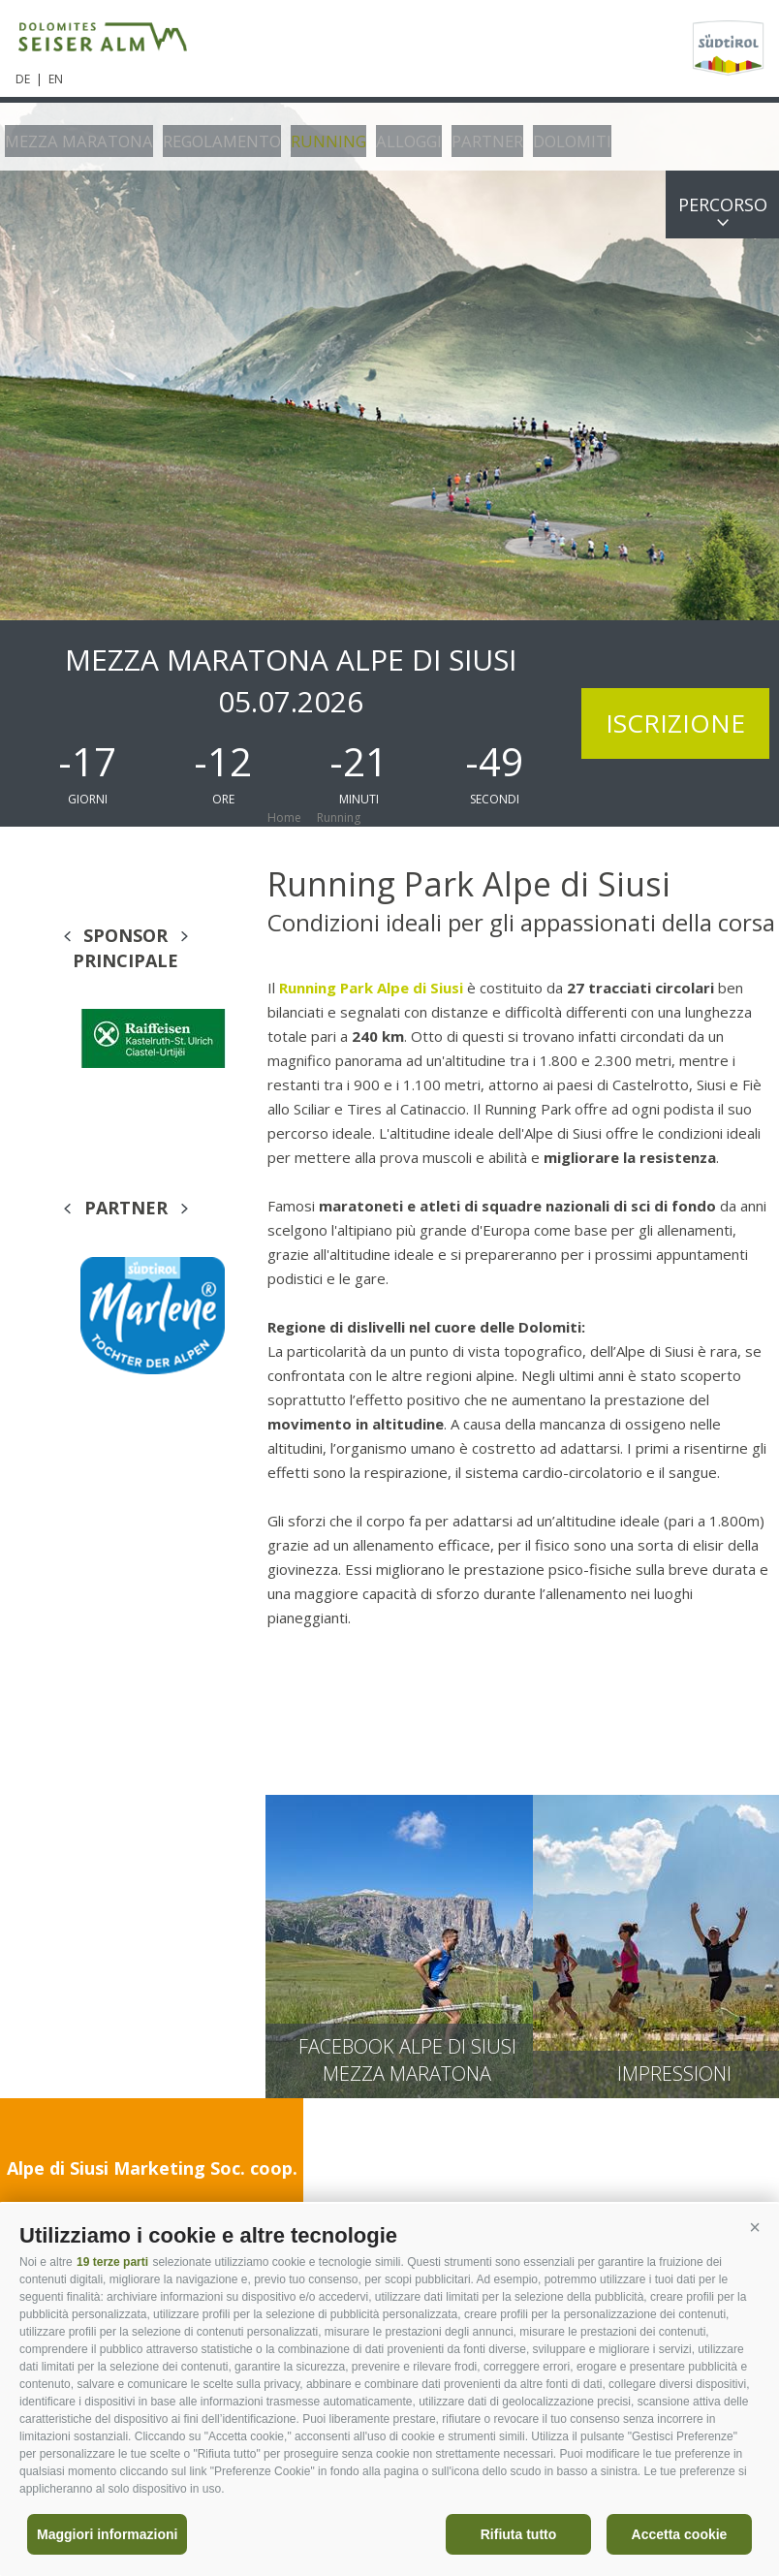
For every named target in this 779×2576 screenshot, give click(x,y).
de (23, 79)
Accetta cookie (680, 2534)
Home (284, 817)
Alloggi (375, 135)
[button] (755, 2228)
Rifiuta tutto (519, 2534)
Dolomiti (529, 135)
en (55, 79)
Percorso (722, 204)
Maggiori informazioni (107, 2534)
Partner (449, 135)
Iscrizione (675, 723)
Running (300, 135)
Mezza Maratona (71, 135)
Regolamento (201, 135)
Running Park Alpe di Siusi (373, 987)
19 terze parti (112, 2262)
